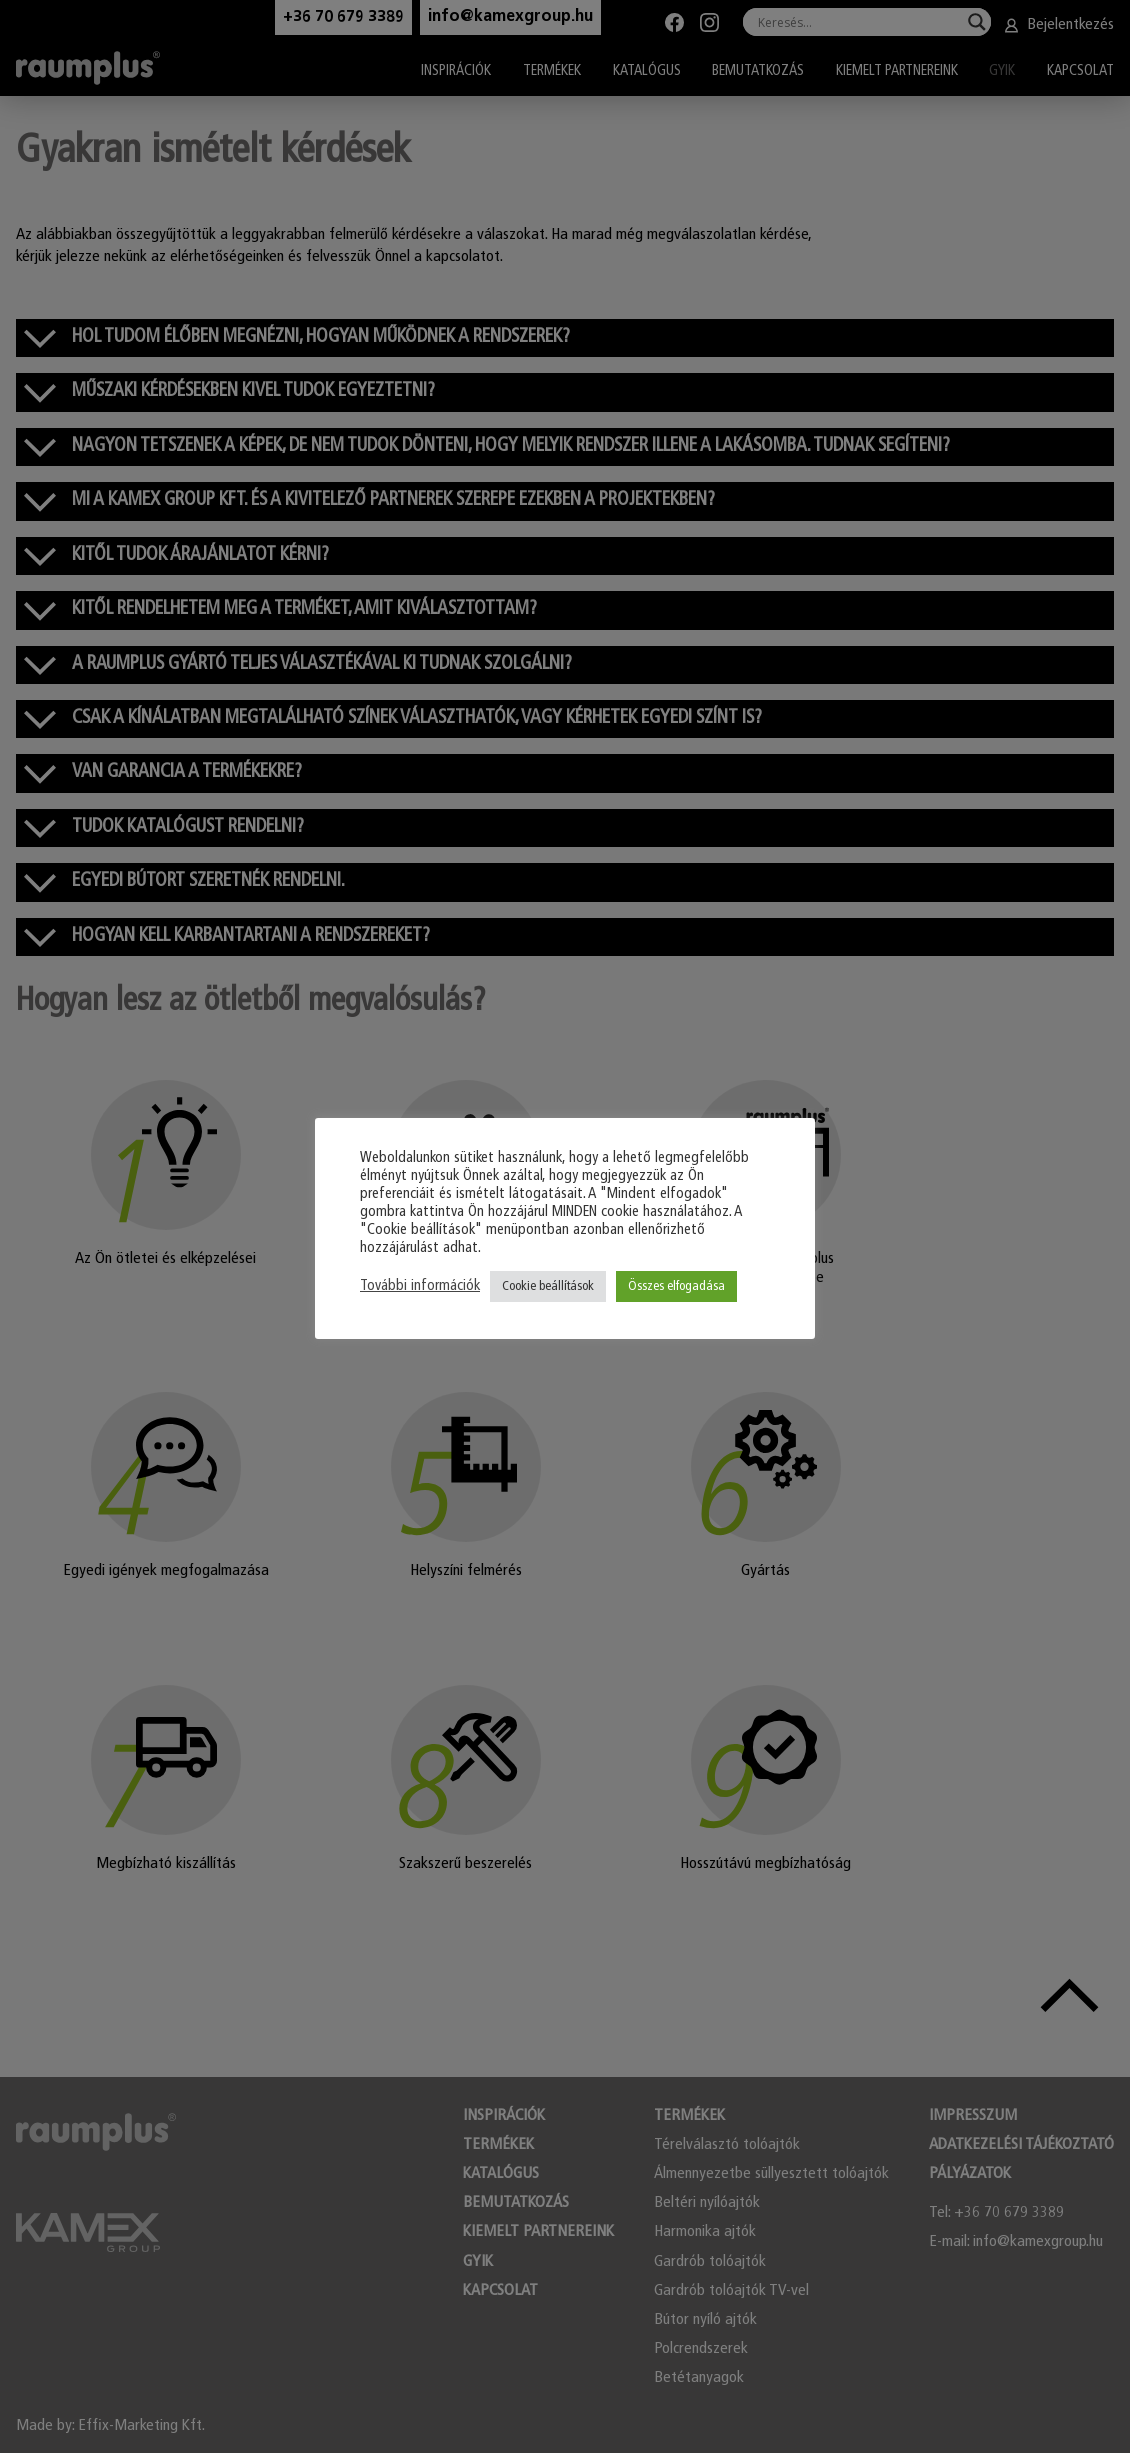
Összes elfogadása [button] (676, 1286)
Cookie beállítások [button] (548, 1286)
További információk (420, 1286)
